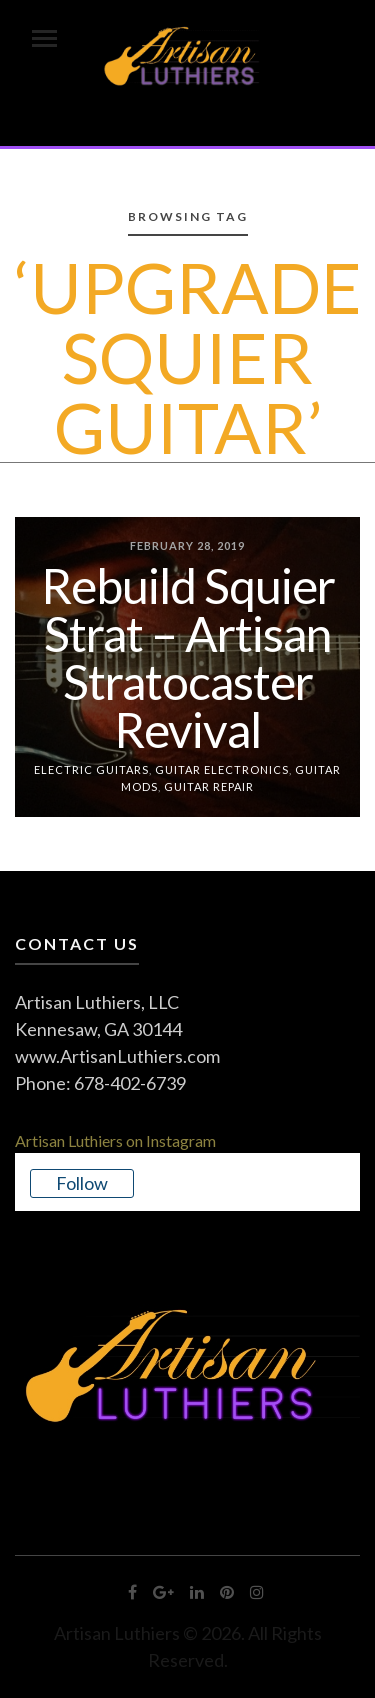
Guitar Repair (209, 785)
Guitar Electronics (222, 769)
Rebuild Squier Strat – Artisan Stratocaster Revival (188, 657)
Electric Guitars (91, 769)
